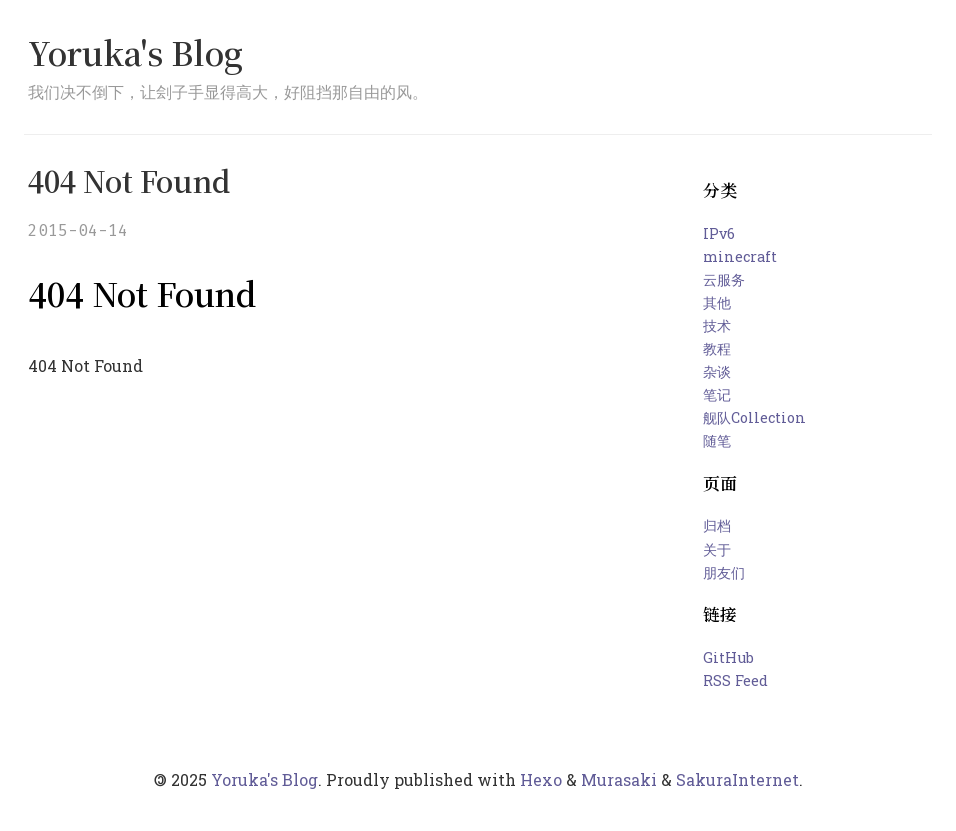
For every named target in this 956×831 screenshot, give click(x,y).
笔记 (717, 394)
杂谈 (717, 371)
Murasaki (619, 779)
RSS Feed (735, 680)
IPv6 (719, 233)
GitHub (728, 657)
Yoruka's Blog (135, 52)
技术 (717, 325)
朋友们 (724, 572)
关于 (717, 549)
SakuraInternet (737, 779)
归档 (717, 525)
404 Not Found (129, 180)
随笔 (717, 440)
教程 (717, 348)
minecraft (740, 256)
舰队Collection (754, 417)
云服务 (724, 279)
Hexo (541, 779)
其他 (717, 302)
